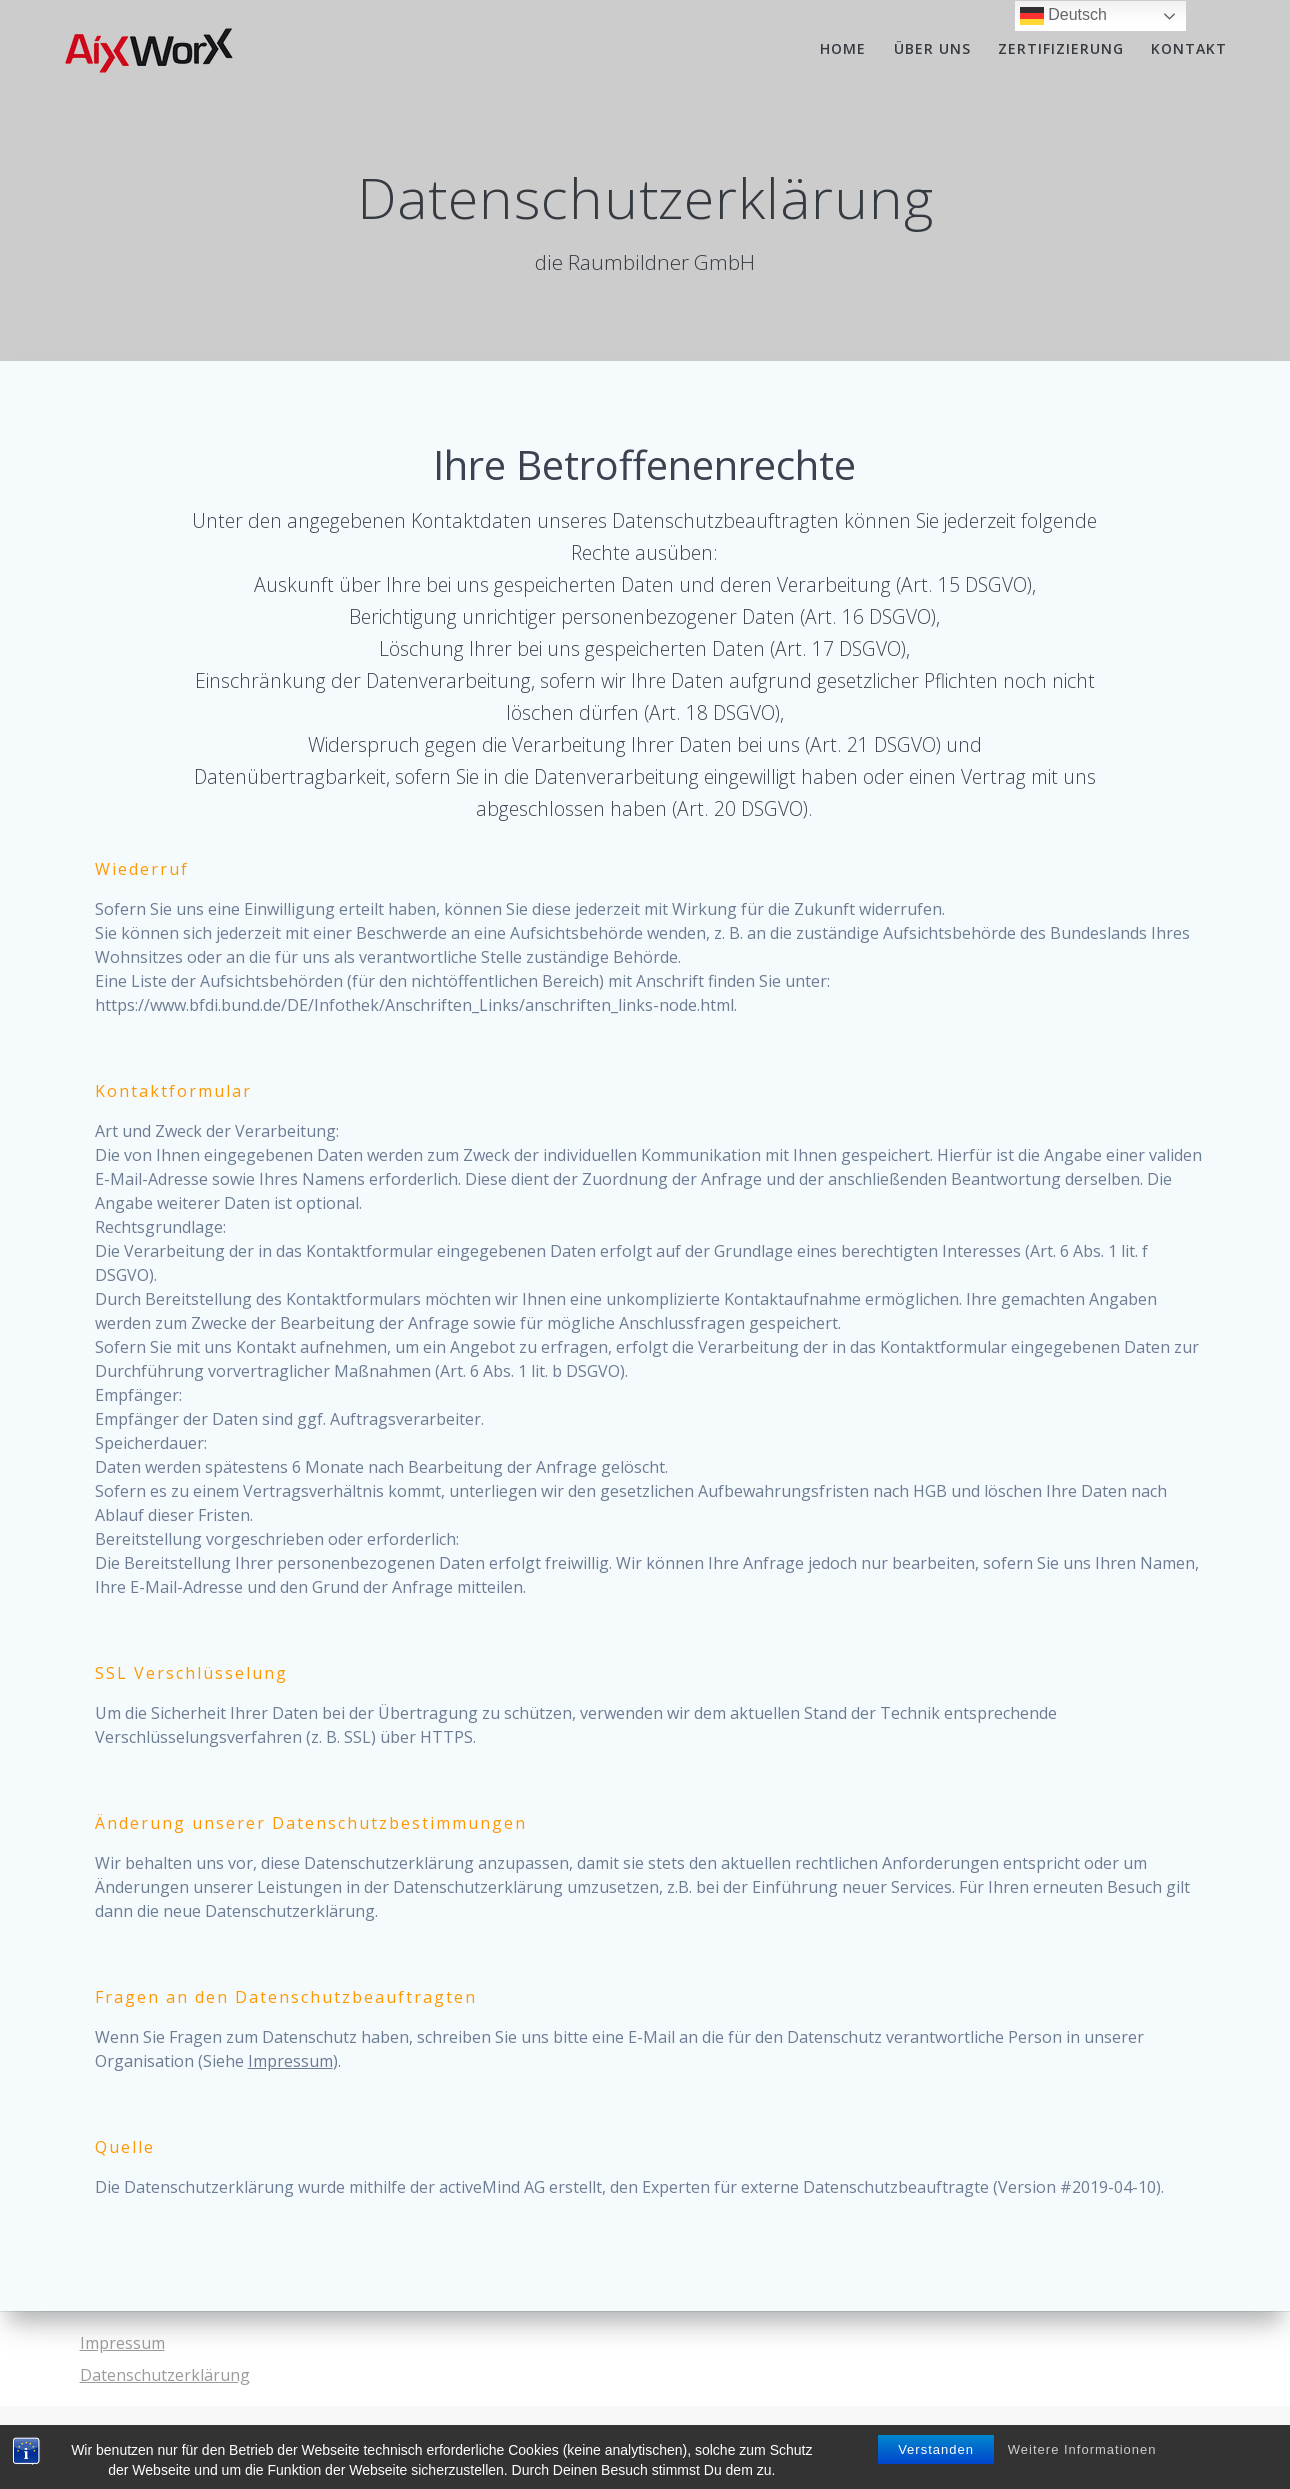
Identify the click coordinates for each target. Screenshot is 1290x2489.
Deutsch (1063, 16)
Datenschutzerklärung (165, 2375)
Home (843, 48)
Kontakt (1189, 48)
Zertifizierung (1061, 48)
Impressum (290, 2061)
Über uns (932, 48)
